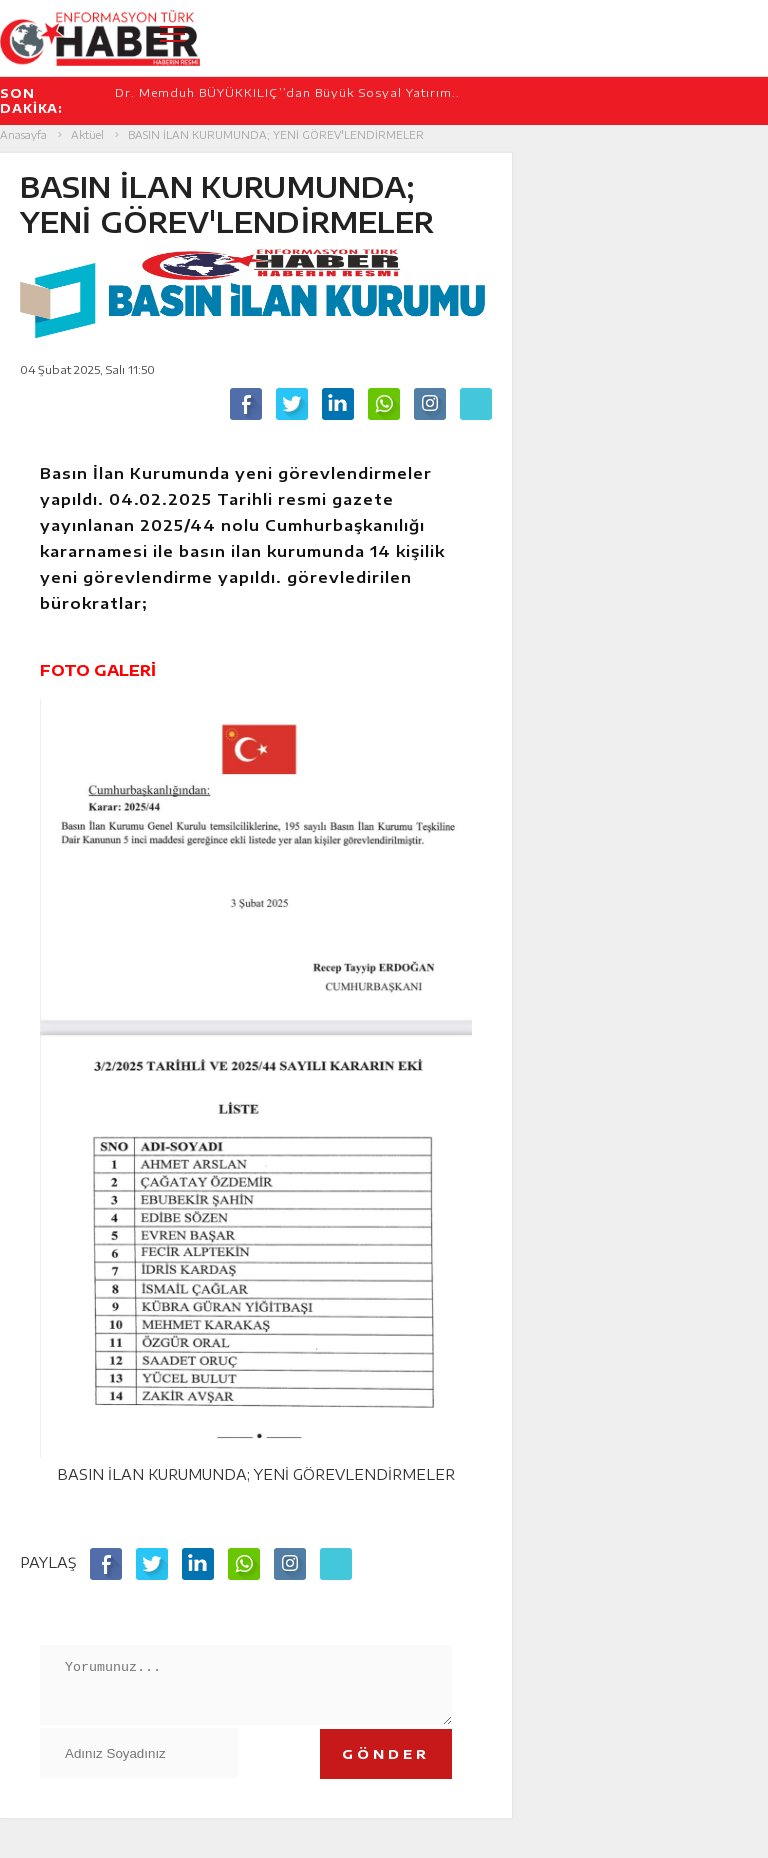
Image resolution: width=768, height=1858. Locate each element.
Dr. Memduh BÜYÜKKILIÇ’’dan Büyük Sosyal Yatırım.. (287, 92)
